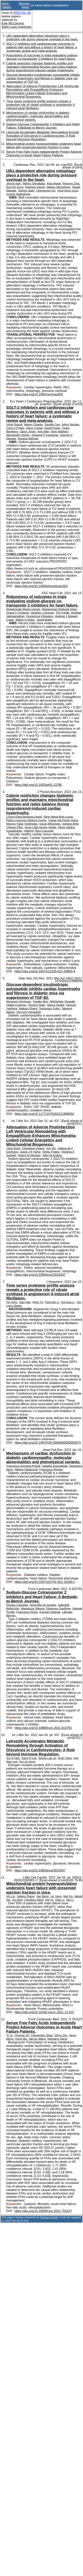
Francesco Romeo (51, 1469)
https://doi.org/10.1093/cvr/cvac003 (39, 394)
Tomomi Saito (36, 1005)
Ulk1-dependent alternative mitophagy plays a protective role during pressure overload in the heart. (42, 37)
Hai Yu (49, 1899)
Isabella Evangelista (54, 1466)
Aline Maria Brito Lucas (58, 816)
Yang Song (13, 1148)
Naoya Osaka (55, 1005)
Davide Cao (52, 424)
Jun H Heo (13, 1758)
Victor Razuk (14, 424)
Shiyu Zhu (60, 2035)
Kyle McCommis (13, 23)
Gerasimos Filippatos (39, 616)
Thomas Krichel (49, 2217)
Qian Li (59, 1899)
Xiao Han (25, 1302)
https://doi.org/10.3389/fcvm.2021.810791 (43, 1728)
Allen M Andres (52, 1155)
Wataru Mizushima (58, 187)
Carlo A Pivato (15, 428)
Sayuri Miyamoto (49, 823)
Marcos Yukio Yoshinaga (21, 823)
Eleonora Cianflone (58, 1608)
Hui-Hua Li (67, 1302)
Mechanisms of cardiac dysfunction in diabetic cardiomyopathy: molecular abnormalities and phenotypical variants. (38, 116)
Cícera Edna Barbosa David (24, 816)
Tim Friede (62, 612)
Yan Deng (42, 1896)
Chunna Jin (22, 2035)
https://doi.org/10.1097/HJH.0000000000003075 (48, 1442)
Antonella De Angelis (43, 1605)
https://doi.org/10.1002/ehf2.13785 (38, 784)
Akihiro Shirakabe (34, 183)
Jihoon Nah (13, 183)
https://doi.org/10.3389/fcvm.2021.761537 (43, 2211)
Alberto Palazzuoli (26, 1469)
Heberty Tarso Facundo (38, 830)
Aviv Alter (43, 431)
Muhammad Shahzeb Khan (59, 609)
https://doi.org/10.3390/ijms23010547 (40, 1870)
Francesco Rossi (27, 1612)
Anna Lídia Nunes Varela (40, 827)
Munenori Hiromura (18, 1001)
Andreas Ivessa (35, 187)
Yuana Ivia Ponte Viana (63, 820)
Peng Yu (37, 1302)
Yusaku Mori (40, 1001)
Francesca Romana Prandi (23, 1466)
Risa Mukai (54, 183)
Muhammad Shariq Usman (23, 609)
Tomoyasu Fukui (49, 1008)
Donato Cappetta (17, 1605)
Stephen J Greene (42, 612)
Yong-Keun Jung (67, 190)
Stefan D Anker (25, 619)
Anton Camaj (34, 428)
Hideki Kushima (16, 1005)
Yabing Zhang (25, 1896)
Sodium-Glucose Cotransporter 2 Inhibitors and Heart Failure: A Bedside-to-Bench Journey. (43, 126)
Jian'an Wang (37, 2038)
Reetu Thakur (51, 1151)
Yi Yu (9, 2035)
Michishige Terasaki (62, 1001)
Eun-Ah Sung (14, 187)
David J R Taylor (30, 1151)
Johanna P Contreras (44, 435)
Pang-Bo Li (52, 1302)
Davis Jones (28, 431)
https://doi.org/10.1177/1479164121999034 (44, 1113)
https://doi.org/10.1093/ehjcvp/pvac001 (41, 586)
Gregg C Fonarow (17, 612)
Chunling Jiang (33, 1899)
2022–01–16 (22, 12)
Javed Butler (44, 619)
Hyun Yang (65, 1758)
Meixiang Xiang (57, 2038)
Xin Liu (10, 1896)
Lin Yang (55, 1896)
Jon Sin (51, 1148)
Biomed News (24, 5)
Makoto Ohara (28, 1008)
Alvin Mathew (59, 431)
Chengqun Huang (33, 1148)
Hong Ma (21, 2038)
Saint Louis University (16, 27)
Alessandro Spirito (18, 435)
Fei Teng (11, 1302)
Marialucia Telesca (33, 1608)
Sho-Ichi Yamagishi (28, 1012)
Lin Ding (17, 1899)
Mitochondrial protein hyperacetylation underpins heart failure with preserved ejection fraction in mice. (43, 145)
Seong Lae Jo (47, 1758)
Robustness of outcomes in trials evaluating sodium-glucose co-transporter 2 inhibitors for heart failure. (42, 57)
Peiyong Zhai (71, 183)
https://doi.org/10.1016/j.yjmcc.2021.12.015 (44, 2012)
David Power (52, 428)
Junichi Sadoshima (18, 194)
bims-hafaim (6, 5)
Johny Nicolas (70, 424)
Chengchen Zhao (42, 2035)
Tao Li (69, 1899)
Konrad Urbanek (49, 1612)
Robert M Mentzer (29, 1155)
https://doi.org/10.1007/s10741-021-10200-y (45, 1582)
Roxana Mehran (28, 438)
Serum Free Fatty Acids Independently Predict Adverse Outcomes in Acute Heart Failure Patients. (44, 153)
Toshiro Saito (26, 190)
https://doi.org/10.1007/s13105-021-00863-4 (45, 971)
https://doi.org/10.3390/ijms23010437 (40, 1274)
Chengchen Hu (45, 190)
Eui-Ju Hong (27, 1761)
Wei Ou (68, 1896)
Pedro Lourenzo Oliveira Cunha (26, 820)
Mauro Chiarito (33, 424)
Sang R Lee (29, 1758)
